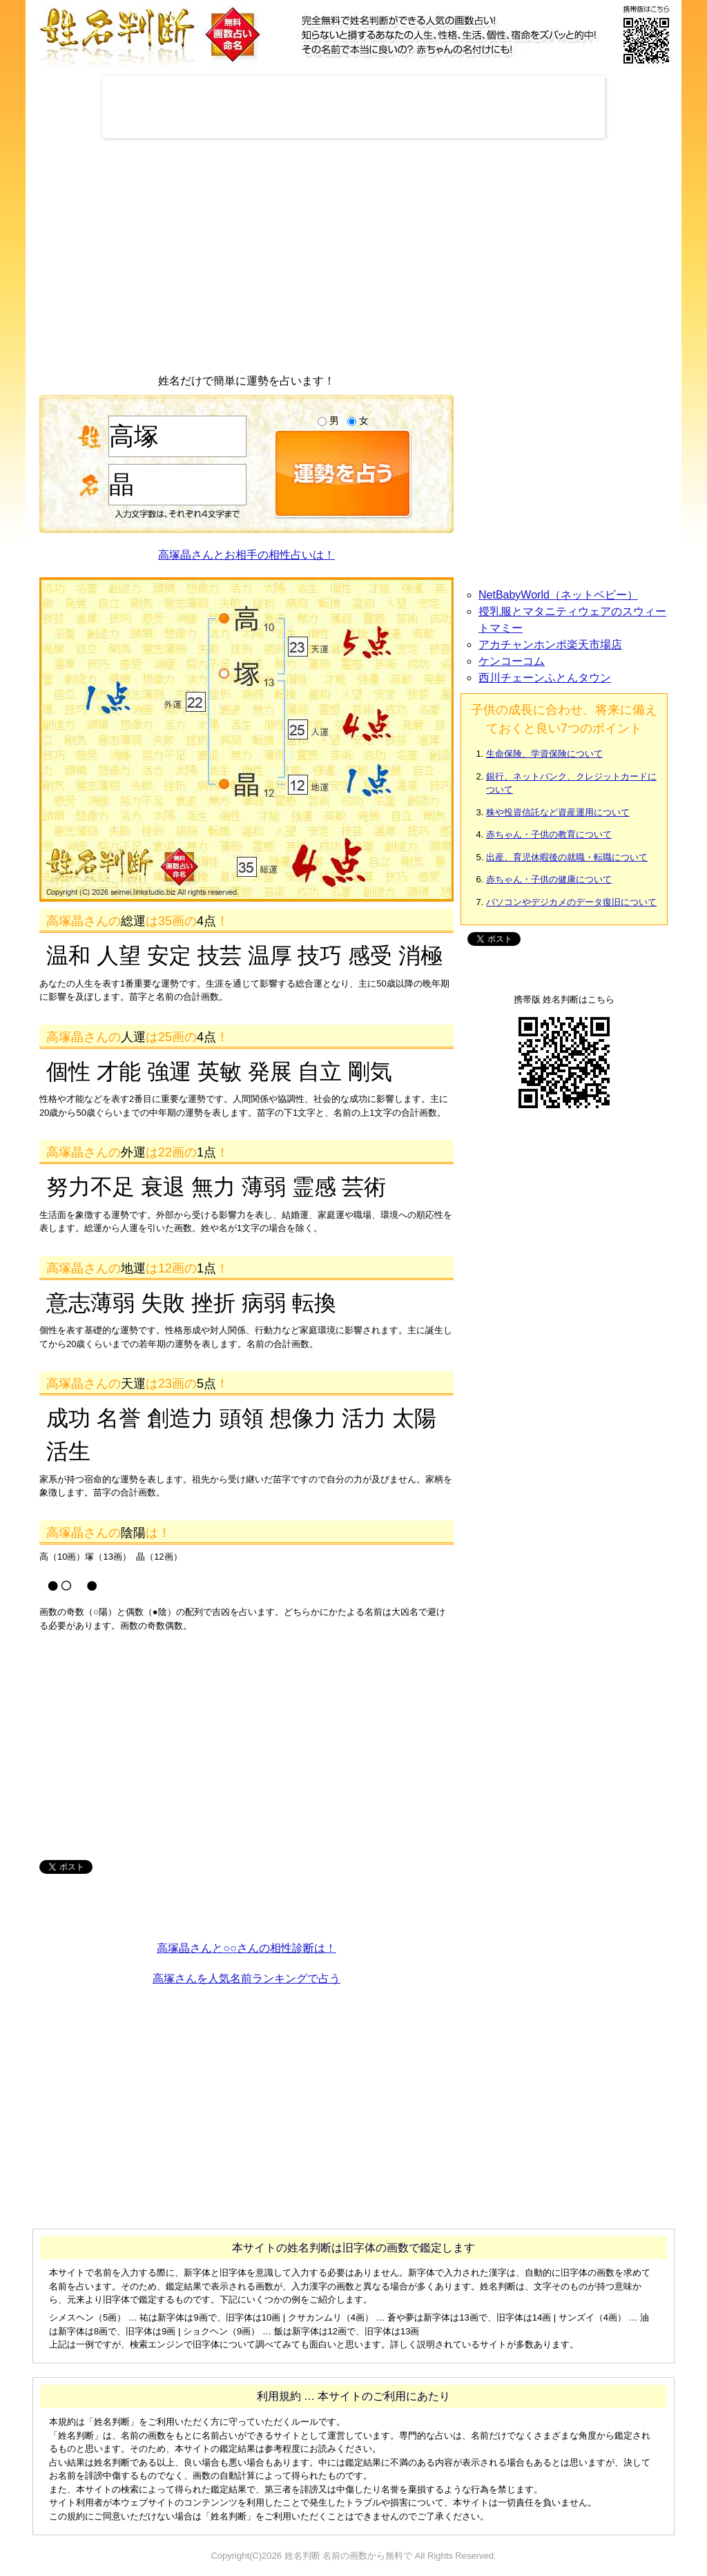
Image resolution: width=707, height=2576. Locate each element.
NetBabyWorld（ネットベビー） (558, 595)
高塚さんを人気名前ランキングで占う (246, 1978)
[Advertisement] (353, 107)
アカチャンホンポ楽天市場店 (550, 644)
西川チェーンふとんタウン (544, 678)
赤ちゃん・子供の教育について (549, 834)
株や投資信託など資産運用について (558, 812)
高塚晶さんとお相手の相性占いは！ (246, 555)
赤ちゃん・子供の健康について (549, 879)
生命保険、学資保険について (544, 753)
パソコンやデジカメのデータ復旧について (571, 902)
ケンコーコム (511, 661)
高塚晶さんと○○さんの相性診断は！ (246, 1948)
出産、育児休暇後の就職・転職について (567, 857)
